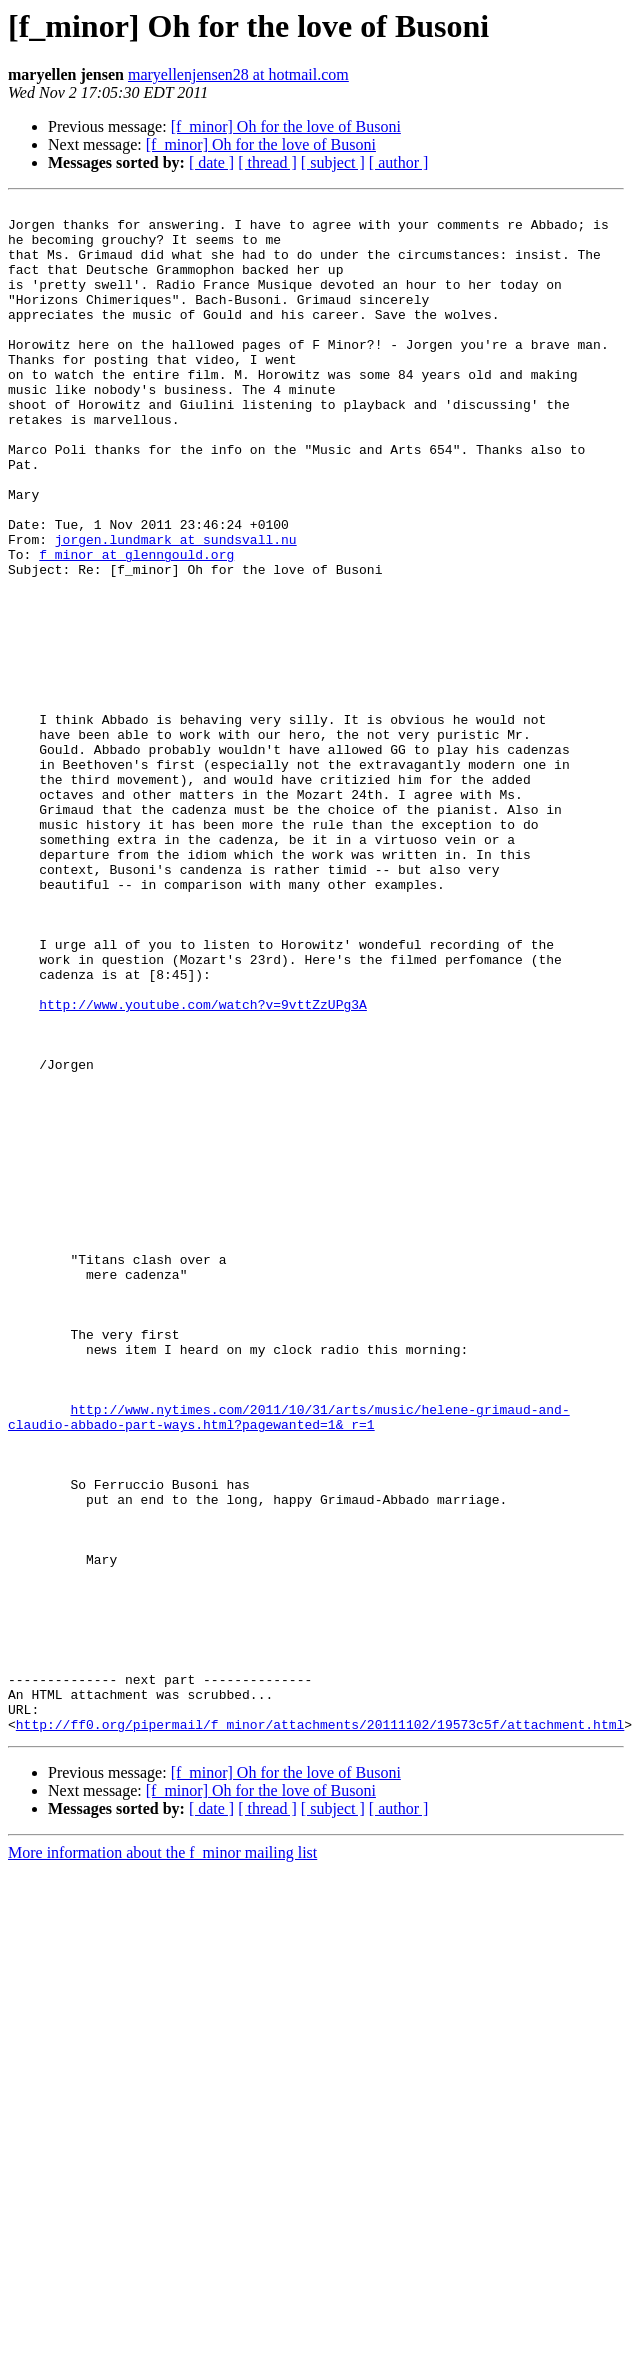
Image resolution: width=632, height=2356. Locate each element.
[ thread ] (267, 162)
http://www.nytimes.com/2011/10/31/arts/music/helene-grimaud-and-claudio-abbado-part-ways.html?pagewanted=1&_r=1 (289, 1661)
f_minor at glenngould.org (136, 626)
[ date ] (211, 162)
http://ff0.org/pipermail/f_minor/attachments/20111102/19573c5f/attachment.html (320, 2030)
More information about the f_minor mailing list (162, 2158)
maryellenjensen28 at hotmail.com (238, 74)
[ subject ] (333, 162)
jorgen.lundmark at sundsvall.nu (176, 608)
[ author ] (399, 162)
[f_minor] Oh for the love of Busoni (286, 126)
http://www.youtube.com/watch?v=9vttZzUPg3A (203, 1166)
